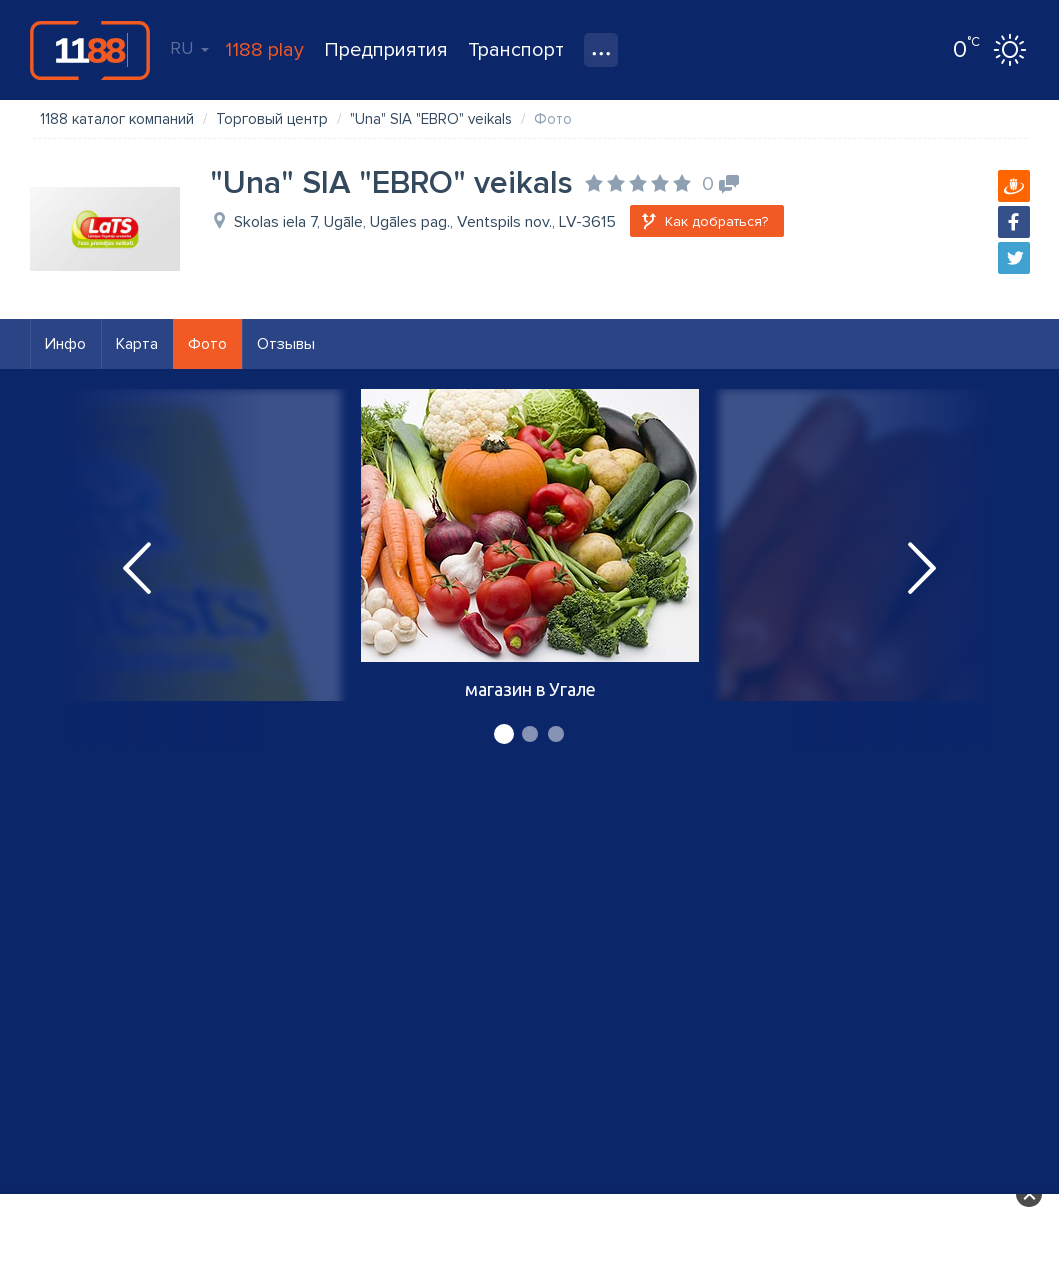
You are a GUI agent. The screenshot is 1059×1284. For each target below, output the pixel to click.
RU (189, 48)
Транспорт (516, 50)
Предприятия (386, 50)
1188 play (264, 50)
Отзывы (286, 344)
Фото (207, 344)
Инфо (65, 344)
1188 (90, 50)
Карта (137, 344)
